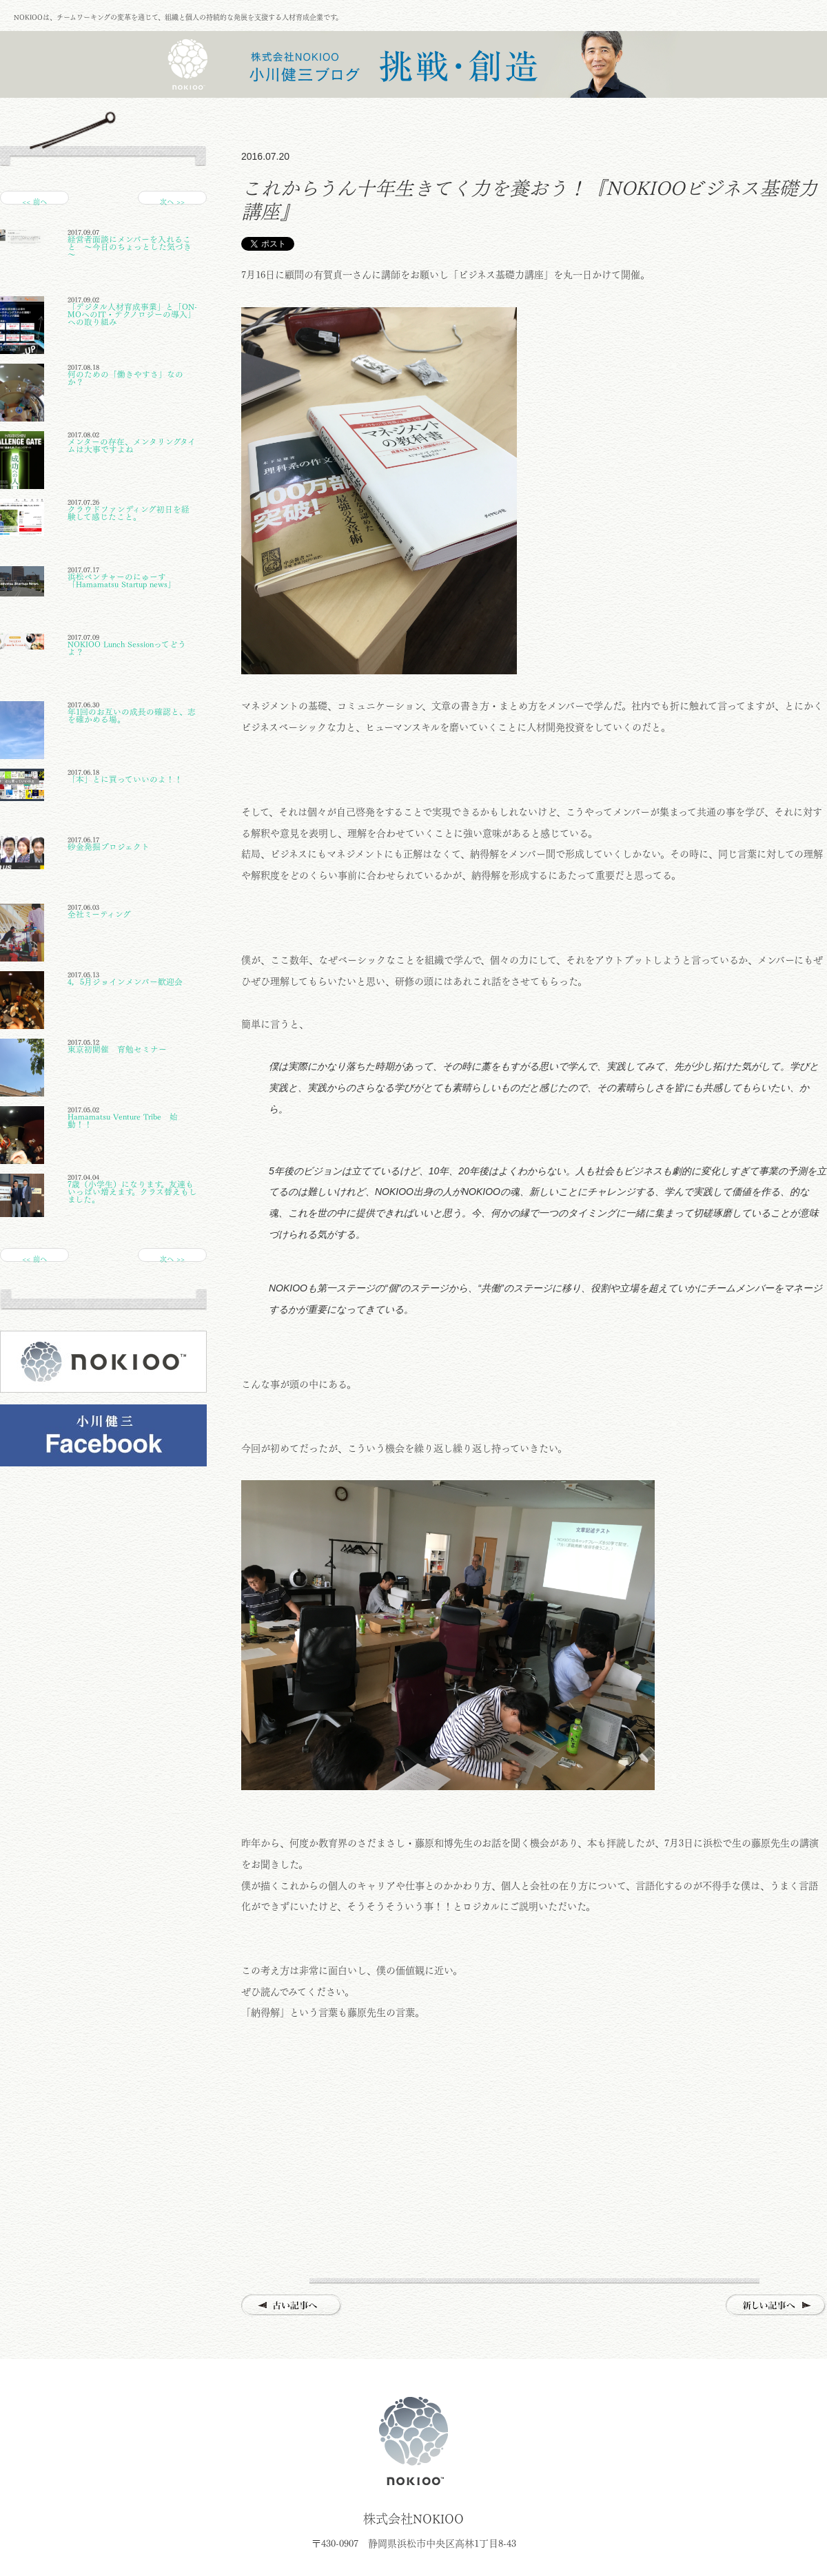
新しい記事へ (776, 2305)
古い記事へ (292, 2305)
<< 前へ (34, 201)
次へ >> (172, 201)
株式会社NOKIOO (413, 2441)
